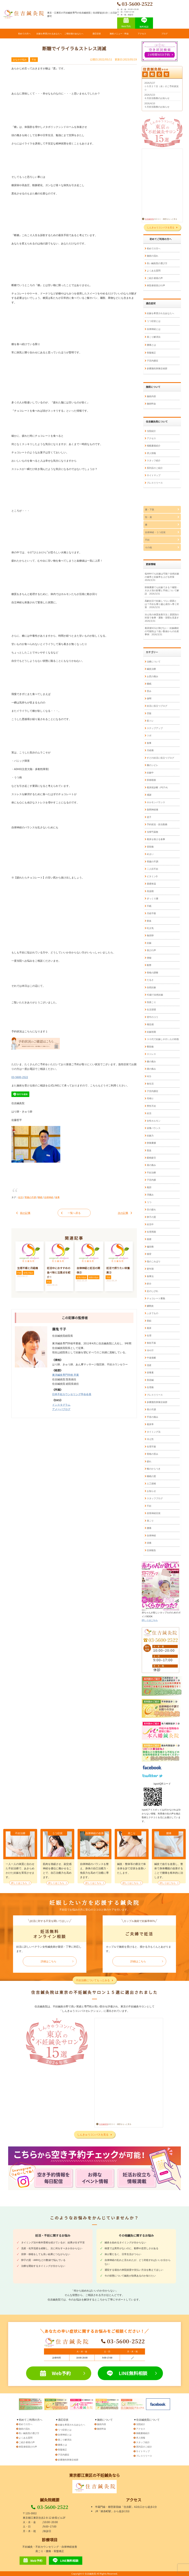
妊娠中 (150, 772)
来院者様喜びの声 (156, 285)
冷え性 (150, 1439)
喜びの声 (151, 950)
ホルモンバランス (156, 802)
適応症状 (96, 33)
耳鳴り (150, 1098)
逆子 (149, 817)
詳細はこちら (48, 1961)
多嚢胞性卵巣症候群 (157, 368)
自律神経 (48, 1197)
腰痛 (149, 1527)
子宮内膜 (151, 1179)
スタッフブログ (155, 1498)
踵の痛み (151, 1068)
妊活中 (150, 1224)
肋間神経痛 (152, 809)
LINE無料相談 (132, 2373)
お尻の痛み (152, 676)
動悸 (149, 965)
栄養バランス (153, 1128)
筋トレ (150, 720)
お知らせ (151, 1491)
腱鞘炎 (150, 1305)
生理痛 (150, 1387)
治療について (153, 661)
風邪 (149, 1187)
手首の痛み (152, 1416)
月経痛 (150, 750)
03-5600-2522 (19, 1077)
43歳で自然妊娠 (155, 994)
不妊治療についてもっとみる (94, 1980)
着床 (149, 1328)
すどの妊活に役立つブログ (160, 757)
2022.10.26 (82, 1280)
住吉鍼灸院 (148, 219)
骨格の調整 (152, 972)
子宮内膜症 (152, 360)
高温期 (150, 891)
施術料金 (151, 403)
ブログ (164, 33)
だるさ (150, 979)
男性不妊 (151, 1105)
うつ (149, 1202)
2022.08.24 (111, 1280)
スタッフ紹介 (153, 460)
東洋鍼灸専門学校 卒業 (65, 1375)
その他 (148, 547)
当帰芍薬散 (152, 831)
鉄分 (149, 1283)
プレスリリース (155, 482)
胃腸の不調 (30, 1197)
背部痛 (150, 846)
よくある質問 (153, 270)
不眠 (149, 905)
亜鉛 (149, 1320)
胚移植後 (151, 779)
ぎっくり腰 (152, 898)
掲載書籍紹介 (153, 445)
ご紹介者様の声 (155, 278)
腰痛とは (151, 344)
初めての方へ (24, 33)
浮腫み (150, 1194)
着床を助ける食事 (156, 839)
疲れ (149, 1461)
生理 (149, 1335)
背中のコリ (152, 1017)
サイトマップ (153, 475)
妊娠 (149, 942)
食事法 (150, 1276)
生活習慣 (151, 1009)
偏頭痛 (150, 1246)
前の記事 (23, 1213)
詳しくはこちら (150, 1620)
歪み (149, 691)
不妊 (34, 59)
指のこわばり (153, 1261)
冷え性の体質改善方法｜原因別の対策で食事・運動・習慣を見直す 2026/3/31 (162, 617)
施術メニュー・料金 (119, 33)
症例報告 (151, 1550)
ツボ (149, 735)
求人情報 (151, 453)
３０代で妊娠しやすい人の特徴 (163, 1039)
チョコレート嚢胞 (156, 1298)
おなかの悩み (20, 59)
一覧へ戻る (71, 1213)
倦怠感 (150, 1024)
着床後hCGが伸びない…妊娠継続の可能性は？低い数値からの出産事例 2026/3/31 (162, 631)
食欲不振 (151, 1342)
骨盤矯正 (151, 352)
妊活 (20, 1197)
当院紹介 (151, 430)
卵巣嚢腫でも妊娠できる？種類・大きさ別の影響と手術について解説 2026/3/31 (162, 590)
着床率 (150, 1424)
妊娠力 (150, 1135)
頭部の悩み (94, 1277)
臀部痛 (150, 1046)
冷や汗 (150, 1350)
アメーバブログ (61, 1409)
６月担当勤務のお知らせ (162, 96)
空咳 (149, 713)
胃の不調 (151, 1409)
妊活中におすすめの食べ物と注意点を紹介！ (58, 1272)
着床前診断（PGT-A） (158, 787)
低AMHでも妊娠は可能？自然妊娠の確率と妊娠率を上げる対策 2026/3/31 (162, 576)
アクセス (142, 33)
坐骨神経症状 (153, 1513)
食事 (57, 1197)
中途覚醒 (151, 1357)
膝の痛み (151, 1061)
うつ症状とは (153, 321)
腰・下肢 (149, 509)
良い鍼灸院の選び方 (157, 263)
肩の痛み (151, 1165)
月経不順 (151, 913)
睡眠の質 (151, 1476)
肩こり (150, 1520)
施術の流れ (152, 255)
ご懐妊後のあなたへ (73, 33)
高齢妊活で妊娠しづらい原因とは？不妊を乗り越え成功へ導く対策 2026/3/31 (162, 604)
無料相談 (144, 22)
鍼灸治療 (151, 668)
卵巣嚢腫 (151, 1142)
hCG (149, 1076)
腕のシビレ (152, 765)
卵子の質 (151, 1216)
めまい (150, 854)
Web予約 (126, 23)
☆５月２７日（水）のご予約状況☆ (162, 86)
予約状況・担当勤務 (157, 824)
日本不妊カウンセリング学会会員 (71, 1394)
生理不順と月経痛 (27, 1268)
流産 (149, 1365)
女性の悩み (28, 1272)
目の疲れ (151, 1209)
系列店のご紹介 (155, 467)
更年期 (150, 1268)
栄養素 (150, 1372)
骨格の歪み (152, 1453)
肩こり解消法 (153, 336)
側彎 (149, 698)
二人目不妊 (152, 868)
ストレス (151, 1053)
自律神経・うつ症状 (155, 532)
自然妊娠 (151, 987)
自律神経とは (153, 329)
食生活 (150, 1083)
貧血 (149, 1150)
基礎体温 (151, 883)
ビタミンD (152, 876)
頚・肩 (148, 517)
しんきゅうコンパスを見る (162, 227)
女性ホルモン (153, 1120)
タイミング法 (153, 1431)
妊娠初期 (151, 1031)
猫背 (149, 1253)
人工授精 (151, 1483)
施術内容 (151, 396)
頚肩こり (151, 1002)
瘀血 (149, 920)
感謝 (149, 794)
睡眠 (40, 1197)
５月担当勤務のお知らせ (162, 105)
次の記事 (125, 1213)
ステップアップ (155, 728)
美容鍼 (150, 1379)
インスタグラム (61, 1405)
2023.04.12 (22, 1276)
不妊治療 (151, 1172)
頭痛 (149, 1542)
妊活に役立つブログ (157, 705)
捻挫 (149, 1239)
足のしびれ (152, 1291)
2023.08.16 (52, 1284)
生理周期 (151, 1231)
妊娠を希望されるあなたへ (49, 33)
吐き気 (150, 928)
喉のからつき (153, 1468)
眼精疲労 (151, 1157)
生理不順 (151, 1446)
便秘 (149, 957)
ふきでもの (152, 1313)
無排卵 (150, 935)
